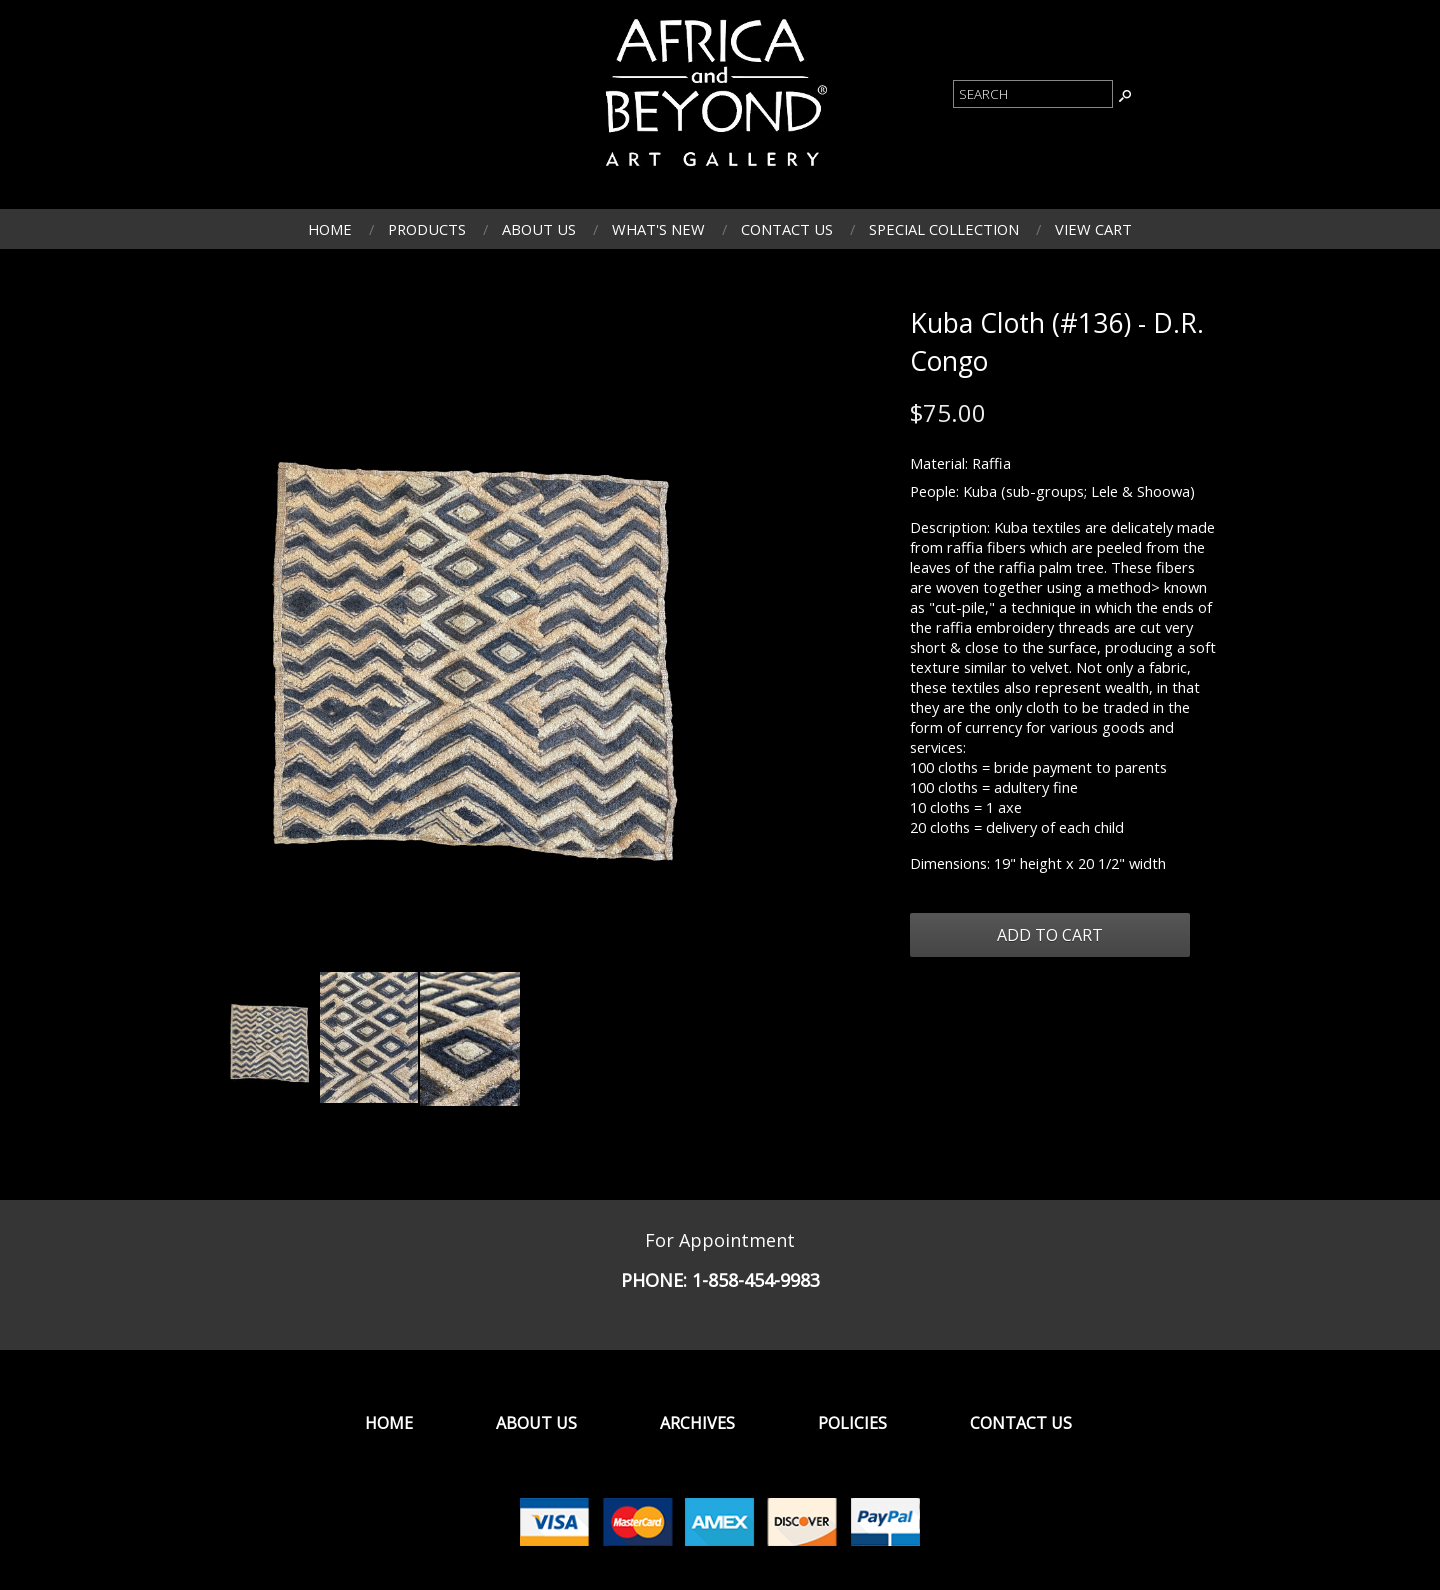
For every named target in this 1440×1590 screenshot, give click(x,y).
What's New (658, 229)
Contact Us (787, 229)
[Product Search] (1033, 94)
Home (330, 229)
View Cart (1093, 229)
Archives (697, 1423)
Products (427, 229)
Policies (852, 1423)
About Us (539, 229)
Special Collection (944, 229)
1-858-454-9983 (756, 1280)
